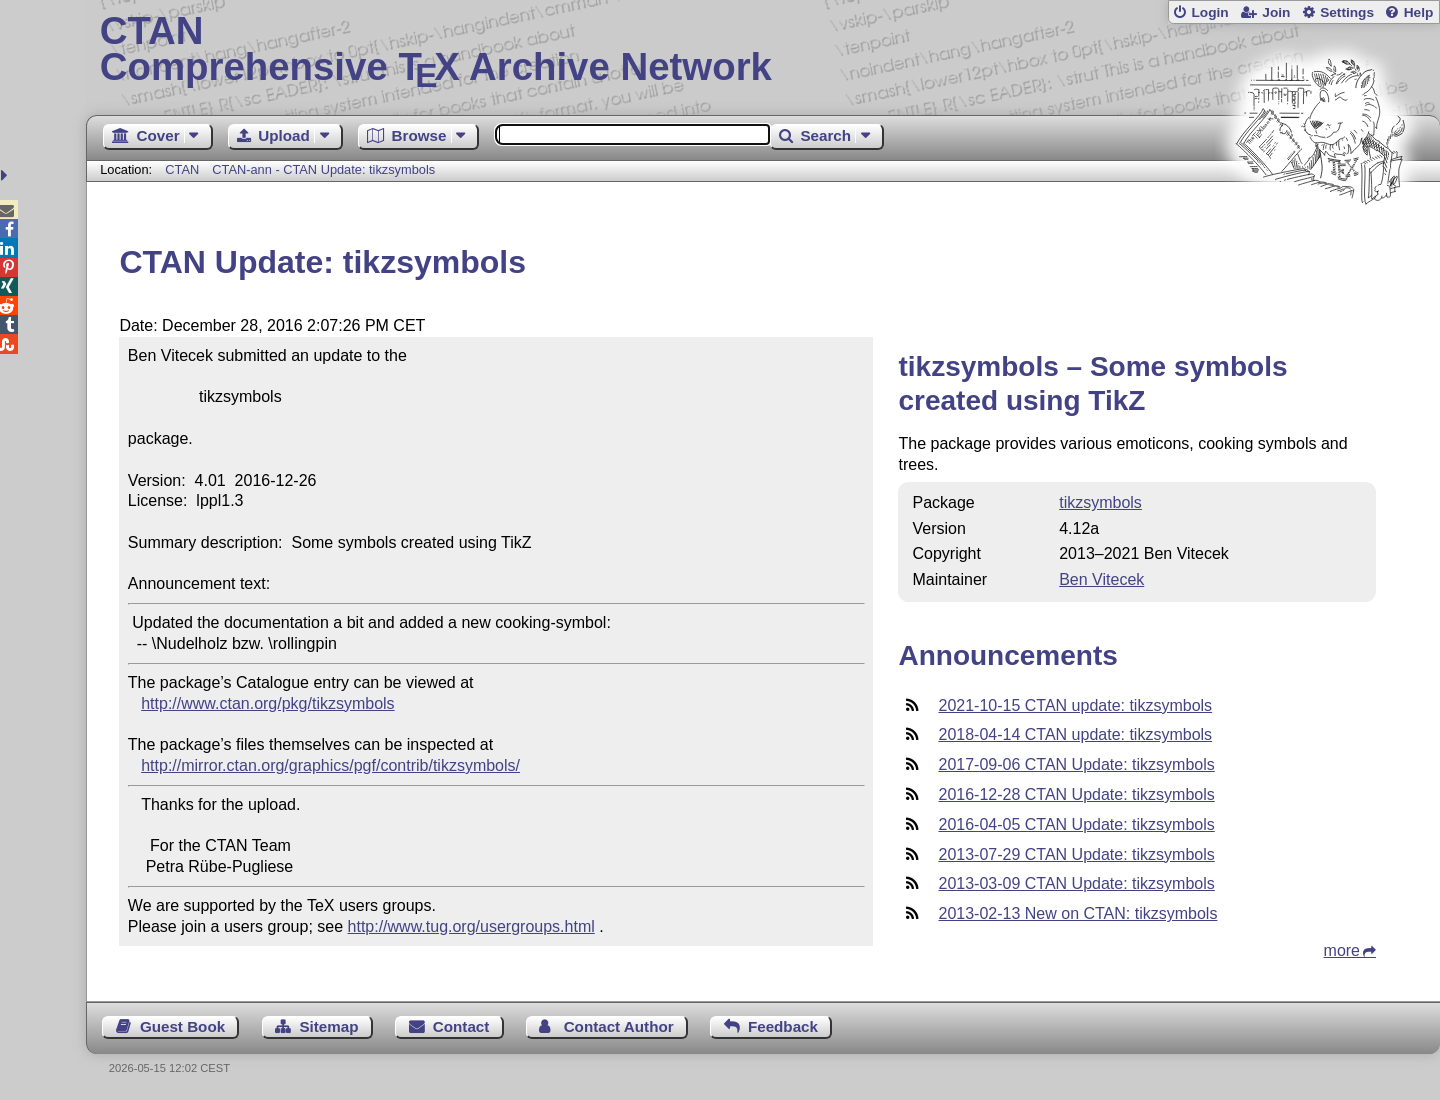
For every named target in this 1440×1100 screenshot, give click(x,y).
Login (1209, 12)
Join (1276, 12)
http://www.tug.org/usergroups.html (471, 926)
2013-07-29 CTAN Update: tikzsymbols (1076, 854)
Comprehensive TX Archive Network (763, 50)
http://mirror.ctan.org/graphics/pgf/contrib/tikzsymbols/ (330, 765)
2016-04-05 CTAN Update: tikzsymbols (1076, 824)
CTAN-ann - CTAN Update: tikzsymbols (323, 169)
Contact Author (619, 1026)
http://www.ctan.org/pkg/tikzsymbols (267, 703)
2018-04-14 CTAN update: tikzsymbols (1075, 734)
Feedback (783, 1026)
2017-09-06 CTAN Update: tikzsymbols (1076, 764)
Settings (1347, 12)
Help (1419, 12)
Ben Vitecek (1101, 579)
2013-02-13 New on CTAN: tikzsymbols (1077, 913)
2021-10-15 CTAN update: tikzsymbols (1075, 705)
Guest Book (182, 1026)
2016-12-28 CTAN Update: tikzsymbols (1076, 794)
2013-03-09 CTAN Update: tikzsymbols (1076, 883)
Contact (461, 1026)
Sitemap (328, 1026)
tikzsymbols (1100, 502)
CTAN (182, 169)
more (1342, 950)
